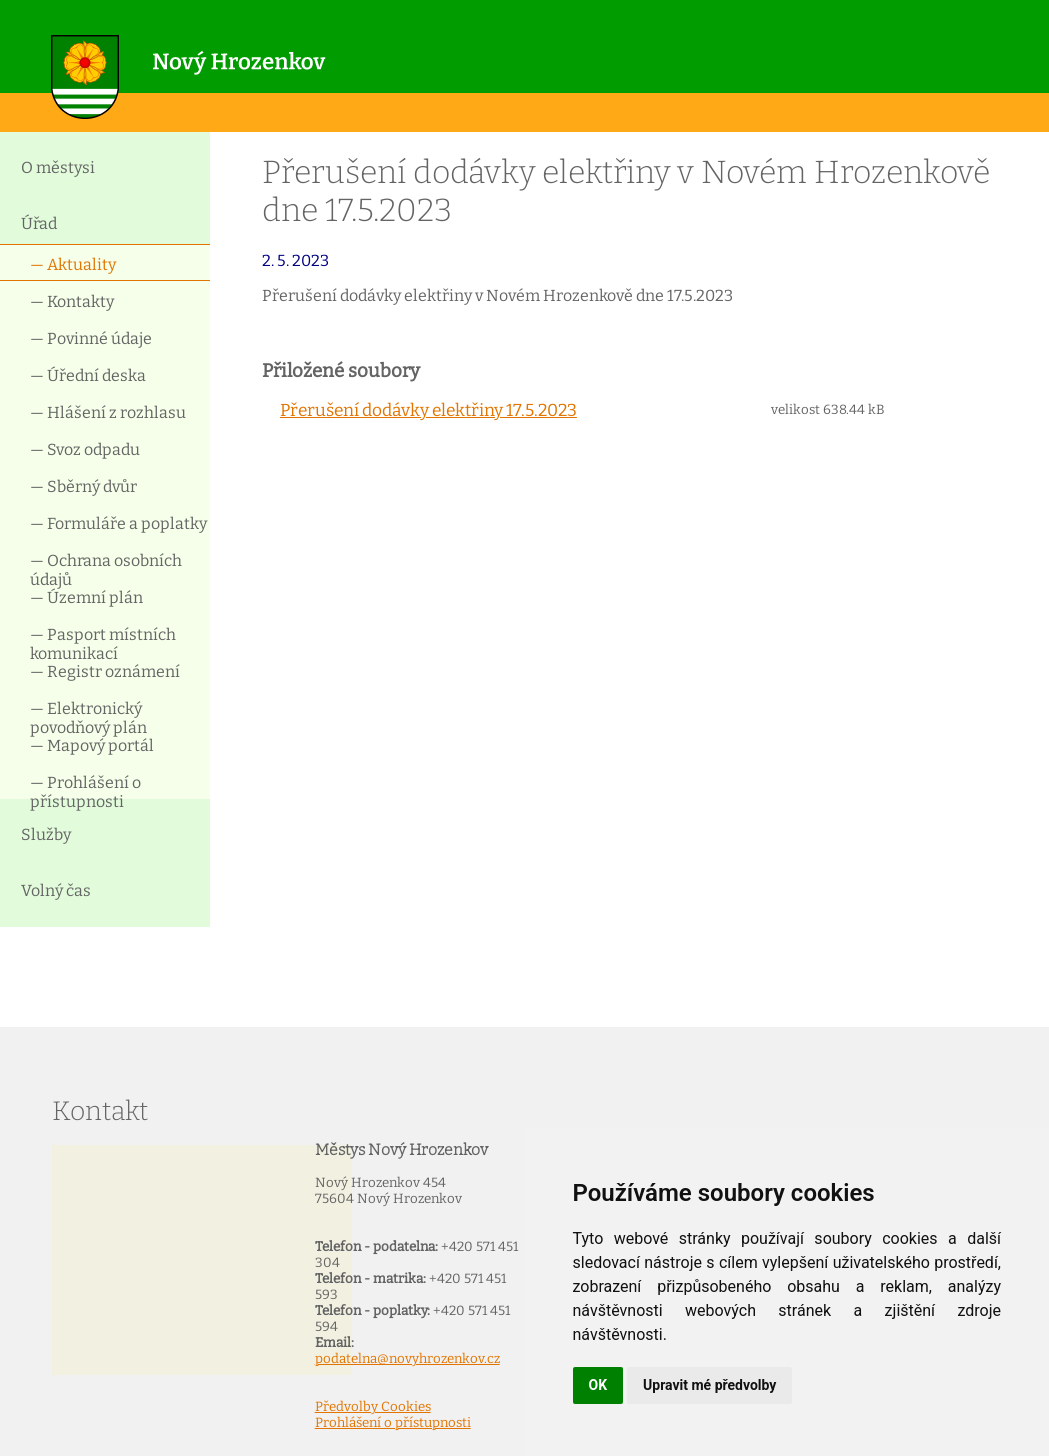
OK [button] (598, 1385)
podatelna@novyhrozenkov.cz (407, 1359)
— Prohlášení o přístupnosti (85, 790)
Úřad (39, 223)
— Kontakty (72, 301)
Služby (46, 834)
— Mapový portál (92, 745)
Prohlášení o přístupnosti (393, 1423)
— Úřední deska (88, 375)
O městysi (58, 167)
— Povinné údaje (91, 338)
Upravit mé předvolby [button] (709, 1385)
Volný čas (56, 890)
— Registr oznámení (105, 671)
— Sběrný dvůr (83, 486)
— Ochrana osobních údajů (106, 568)
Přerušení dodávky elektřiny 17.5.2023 (428, 410)
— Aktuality (73, 264)
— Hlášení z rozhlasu (108, 412)
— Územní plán (86, 597)
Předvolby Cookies (373, 1407)
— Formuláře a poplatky (118, 523)
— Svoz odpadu (85, 449)
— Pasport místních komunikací (103, 642)
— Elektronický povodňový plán (88, 716)
